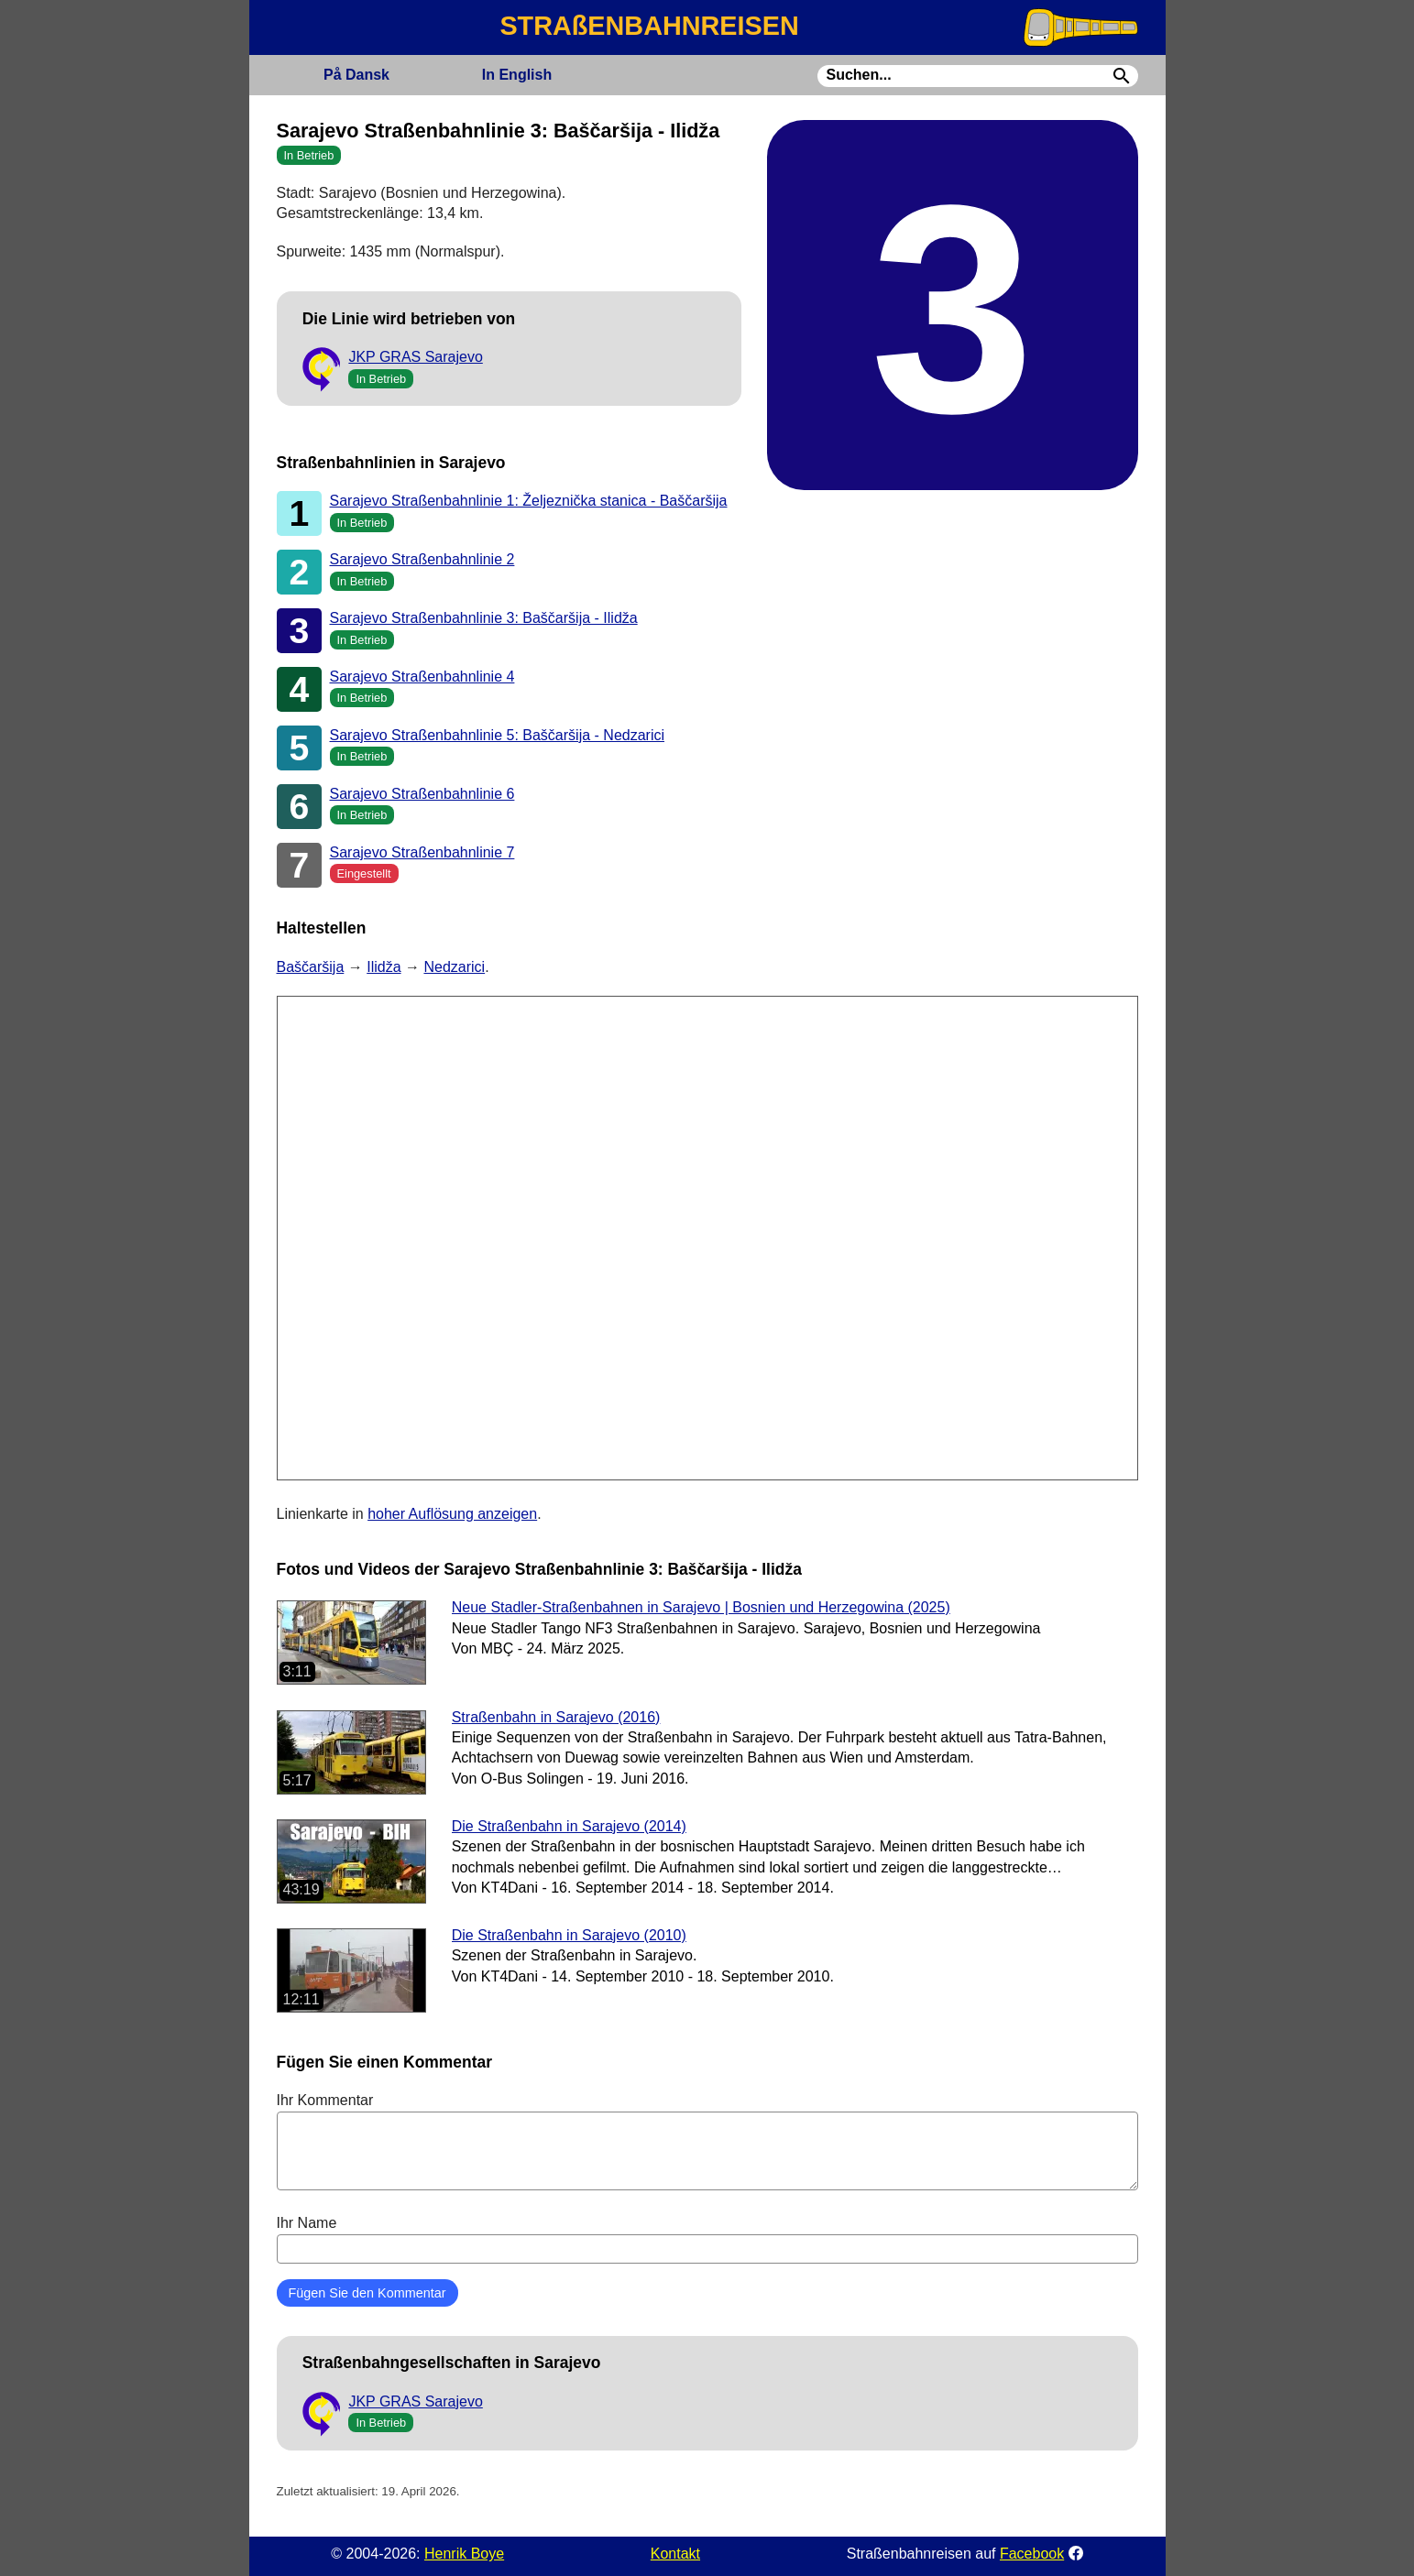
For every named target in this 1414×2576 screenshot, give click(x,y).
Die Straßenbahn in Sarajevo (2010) (569, 1935)
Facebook (1032, 2553)
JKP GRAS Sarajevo (415, 357)
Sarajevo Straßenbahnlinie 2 (422, 559)
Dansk (356, 74)
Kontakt (675, 2553)
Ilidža (383, 967)
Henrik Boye (464, 2553)
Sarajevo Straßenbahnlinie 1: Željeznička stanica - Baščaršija (529, 500)
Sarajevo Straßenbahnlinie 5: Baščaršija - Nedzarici (497, 735)
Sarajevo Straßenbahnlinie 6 (422, 794)
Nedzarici (454, 967)
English (517, 74)
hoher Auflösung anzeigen (452, 1514)
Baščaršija (311, 967)
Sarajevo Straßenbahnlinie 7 (422, 852)
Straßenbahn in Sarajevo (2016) (556, 1717)
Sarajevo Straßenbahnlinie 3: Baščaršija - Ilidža (484, 618)
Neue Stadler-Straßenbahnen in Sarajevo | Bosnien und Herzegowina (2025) (701, 1607)
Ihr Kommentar (707, 2140)
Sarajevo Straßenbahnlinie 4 (422, 676)
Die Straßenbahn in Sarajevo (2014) (569, 1826)
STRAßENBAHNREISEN (648, 25)
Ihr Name (707, 2239)
